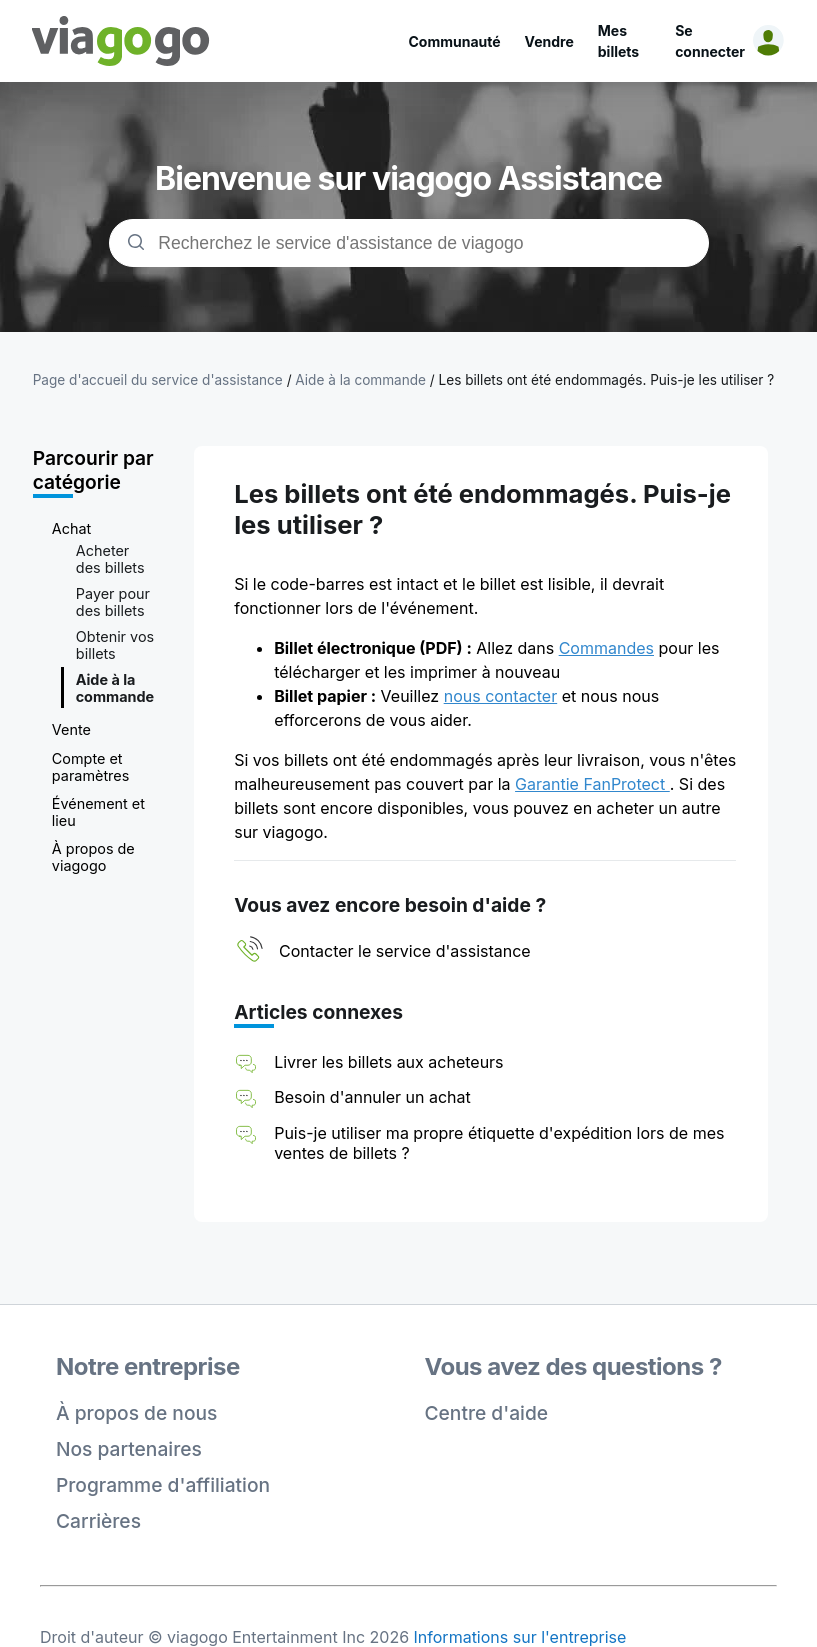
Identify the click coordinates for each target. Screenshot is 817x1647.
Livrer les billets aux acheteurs (388, 1062)
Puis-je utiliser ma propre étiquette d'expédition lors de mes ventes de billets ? (499, 1143)
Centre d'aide (487, 1413)
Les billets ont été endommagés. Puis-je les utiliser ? (607, 380)
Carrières (98, 1521)
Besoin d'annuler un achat (372, 1097)
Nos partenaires (129, 1449)
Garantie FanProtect (592, 784)
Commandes (606, 648)
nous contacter (501, 696)
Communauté (455, 41)
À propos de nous (136, 1413)
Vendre (549, 41)
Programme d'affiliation (163, 1485)
